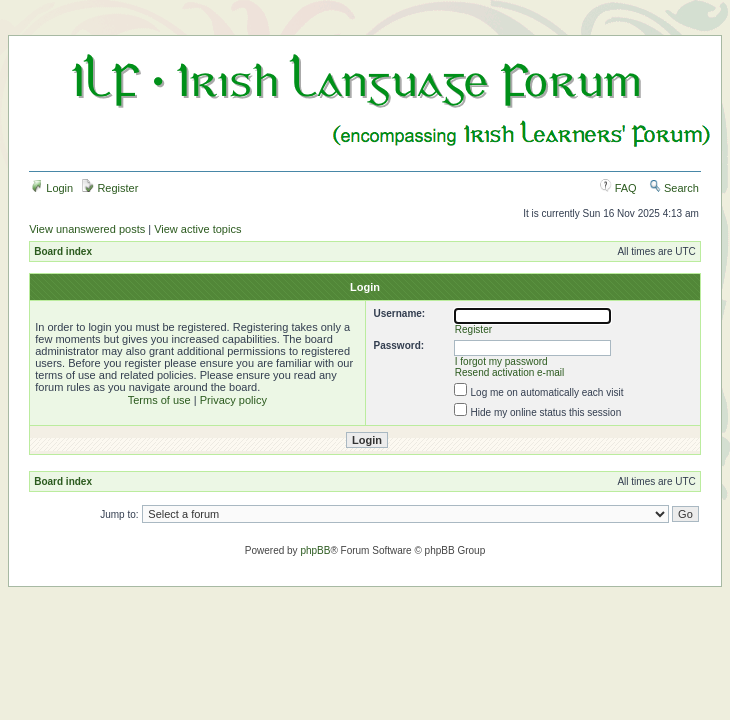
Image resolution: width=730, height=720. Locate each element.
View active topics (197, 229)
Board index (63, 251)
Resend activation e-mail (510, 372)
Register (110, 188)
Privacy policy (233, 400)
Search (674, 188)
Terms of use (159, 400)
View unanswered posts (87, 229)
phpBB (315, 550)
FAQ (618, 188)
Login (52, 188)
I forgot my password (501, 361)
